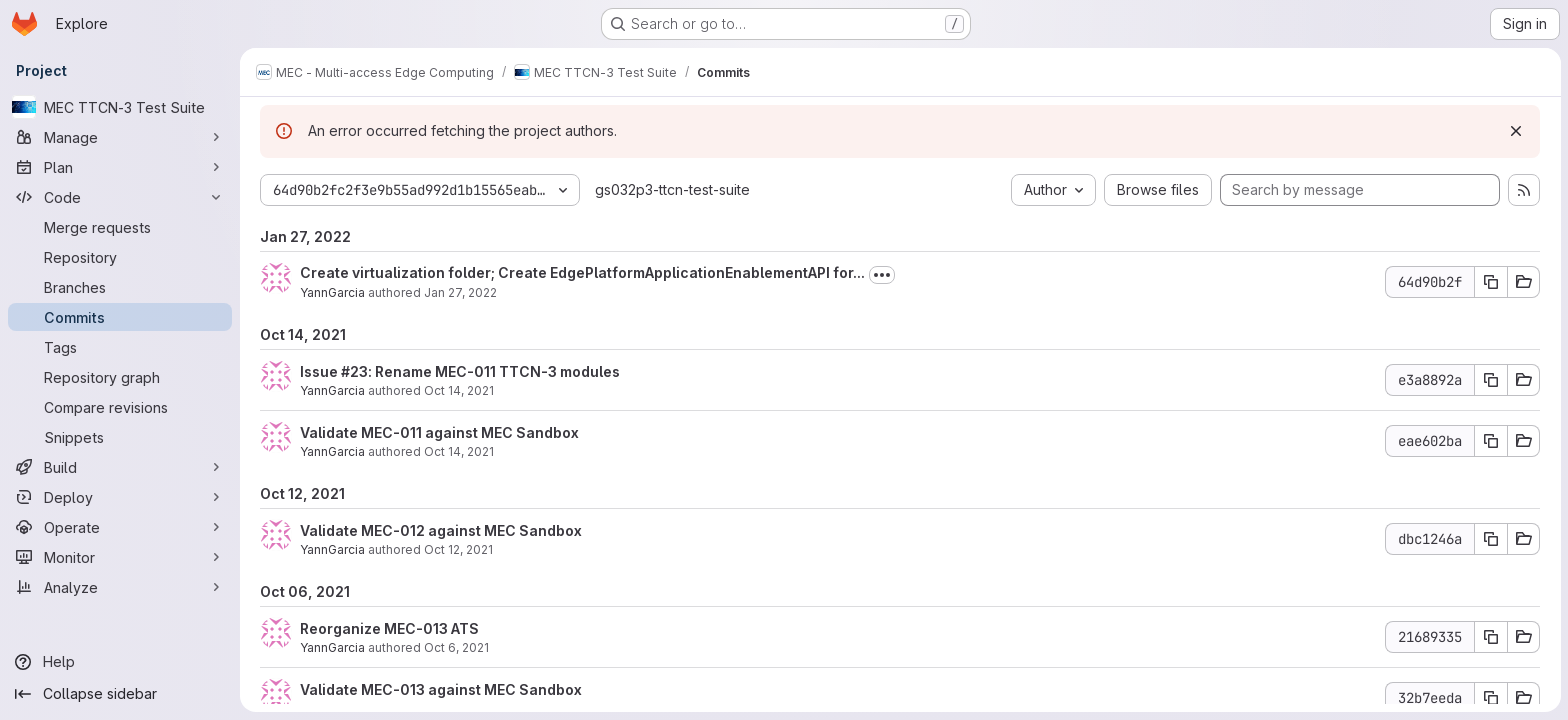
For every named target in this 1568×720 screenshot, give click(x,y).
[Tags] (120, 347)
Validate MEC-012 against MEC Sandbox (441, 530)
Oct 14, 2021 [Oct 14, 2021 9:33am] (459, 451)
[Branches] (120, 287)
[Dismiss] (1516, 131)
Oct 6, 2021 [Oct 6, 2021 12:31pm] (456, 647)
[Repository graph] (120, 377)
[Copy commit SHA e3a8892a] (1491, 380)
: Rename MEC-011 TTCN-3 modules (494, 371)
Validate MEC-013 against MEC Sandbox (441, 689)
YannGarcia (332, 292)
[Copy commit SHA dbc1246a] (1491, 539)
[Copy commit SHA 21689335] (1491, 637)
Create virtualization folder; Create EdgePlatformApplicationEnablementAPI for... (582, 272)
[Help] (120, 662)
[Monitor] (120, 557)
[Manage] (120, 137)
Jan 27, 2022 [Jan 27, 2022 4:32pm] (460, 292)
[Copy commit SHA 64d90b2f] (1491, 282)
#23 (354, 371)
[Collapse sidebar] (120, 694)
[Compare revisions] (120, 407)
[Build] (120, 467)
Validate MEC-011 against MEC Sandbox (439, 432)
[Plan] (120, 167)
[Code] (120, 197)
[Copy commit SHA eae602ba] (1491, 441)
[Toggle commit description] (882, 275)
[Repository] (120, 257)
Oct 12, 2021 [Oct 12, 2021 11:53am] (458, 549)
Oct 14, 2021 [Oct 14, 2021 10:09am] (459, 390)
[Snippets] (120, 437)
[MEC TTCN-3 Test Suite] (120, 107)
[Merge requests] (120, 227)
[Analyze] (120, 587)
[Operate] (120, 527)
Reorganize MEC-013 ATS (389, 628)
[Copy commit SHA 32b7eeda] (1491, 698)
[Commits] (120, 317)
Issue (320, 371)
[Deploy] (120, 497)
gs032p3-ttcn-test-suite (672, 189)
